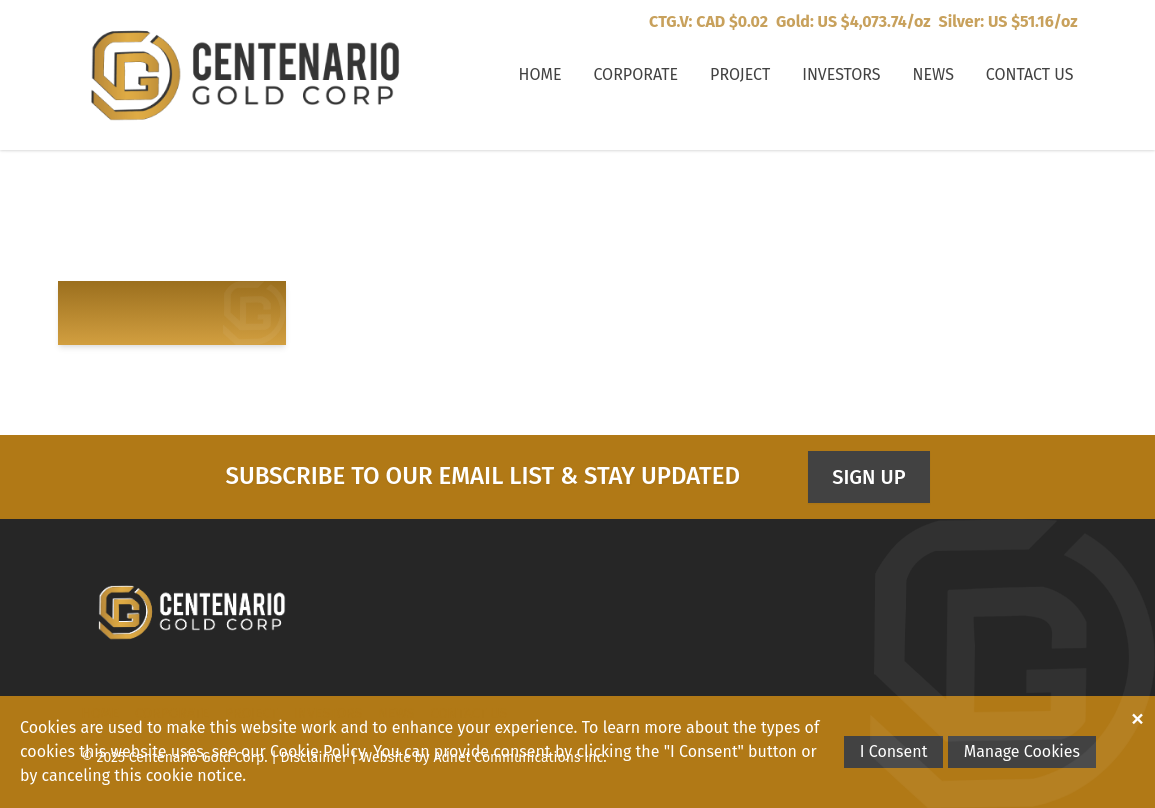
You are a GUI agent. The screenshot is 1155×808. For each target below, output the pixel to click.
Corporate (635, 74)
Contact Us (1030, 74)
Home (540, 74)
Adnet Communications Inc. (519, 757)
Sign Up (868, 477)
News (933, 74)
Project (740, 74)
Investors (841, 74)
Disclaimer (314, 757)
